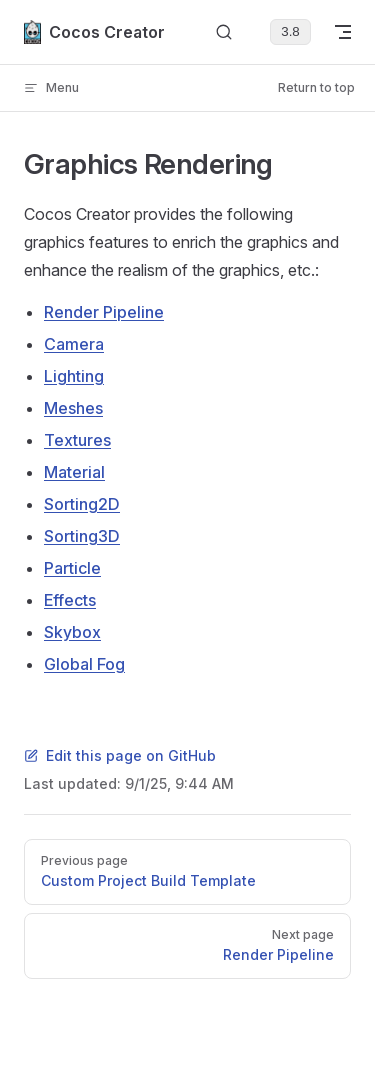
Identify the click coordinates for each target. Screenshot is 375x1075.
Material (74, 472)
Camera (74, 344)
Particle (72, 568)
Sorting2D (82, 504)
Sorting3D (82, 536)
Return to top (316, 87)
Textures (77, 440)
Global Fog (84, 664)
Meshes (73, 408)
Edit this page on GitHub (120, 755)
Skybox (72, 632)
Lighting (74, 376)
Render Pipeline (104, 312)
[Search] (224, 32)
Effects (70, 600)
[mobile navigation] (343, 32)
